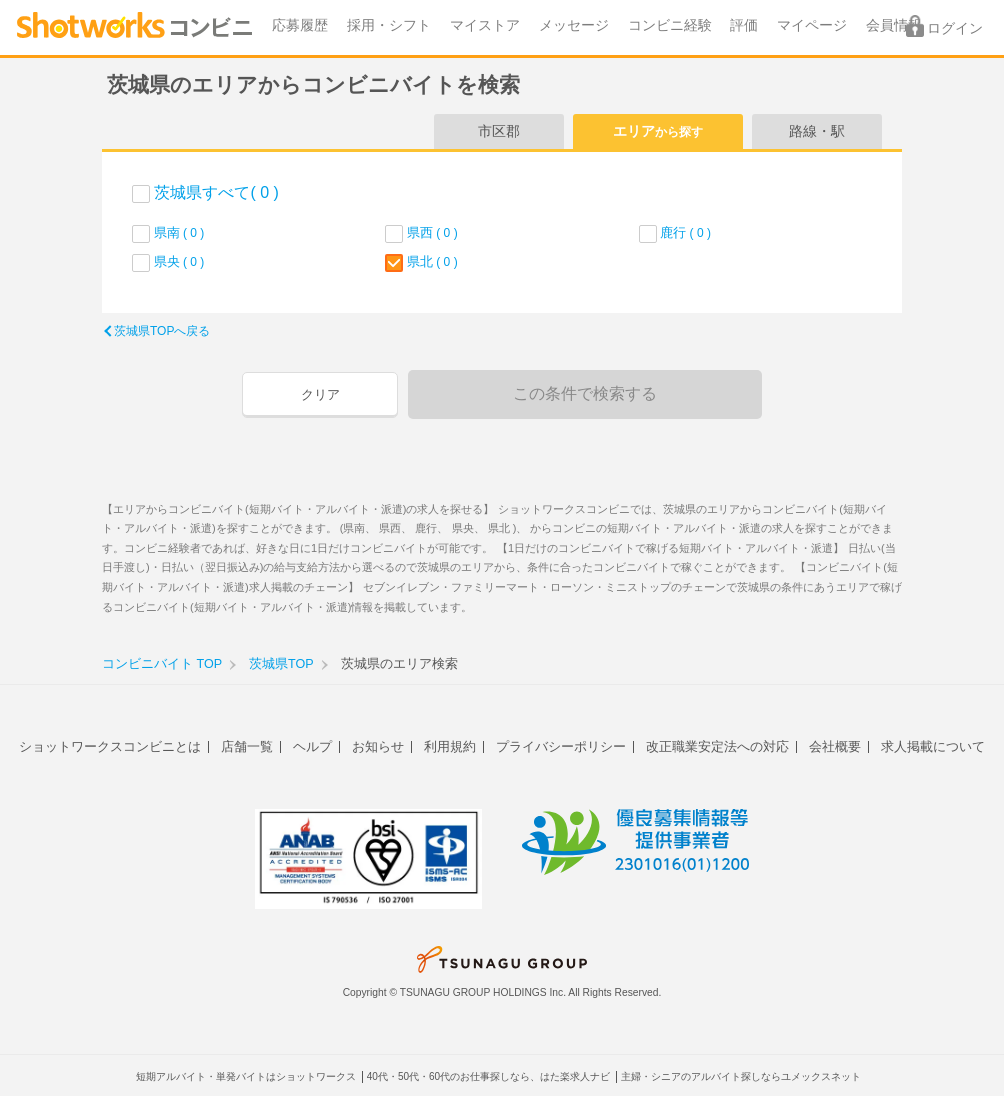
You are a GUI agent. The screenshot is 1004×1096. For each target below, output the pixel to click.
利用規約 (450, 746)
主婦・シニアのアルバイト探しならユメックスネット (741, 1076)
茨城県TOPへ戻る (162, 331)
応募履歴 (300, 25)
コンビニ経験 (670, 25)
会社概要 (835, 746)
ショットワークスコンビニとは (110, 746)
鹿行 (685, 232)
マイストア (485, 25)
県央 (179, 261)
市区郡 (499, 131)
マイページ (812, 25)
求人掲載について (933, 746)
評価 (744, 25)
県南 (179, 232)
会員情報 (894, 25)
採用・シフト (389, 25)
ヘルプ (312, 746)
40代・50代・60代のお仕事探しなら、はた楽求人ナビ (488, 1076)
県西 (432, 232)
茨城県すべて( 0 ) (216, 192)
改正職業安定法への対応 (717, 746)
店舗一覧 (247, 746)
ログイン (955, 28)
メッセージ (574, 25)
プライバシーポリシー (561, 746)
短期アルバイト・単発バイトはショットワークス (246, 1076)
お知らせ (378, 746)
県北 (432, 261)
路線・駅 (817, 131)
